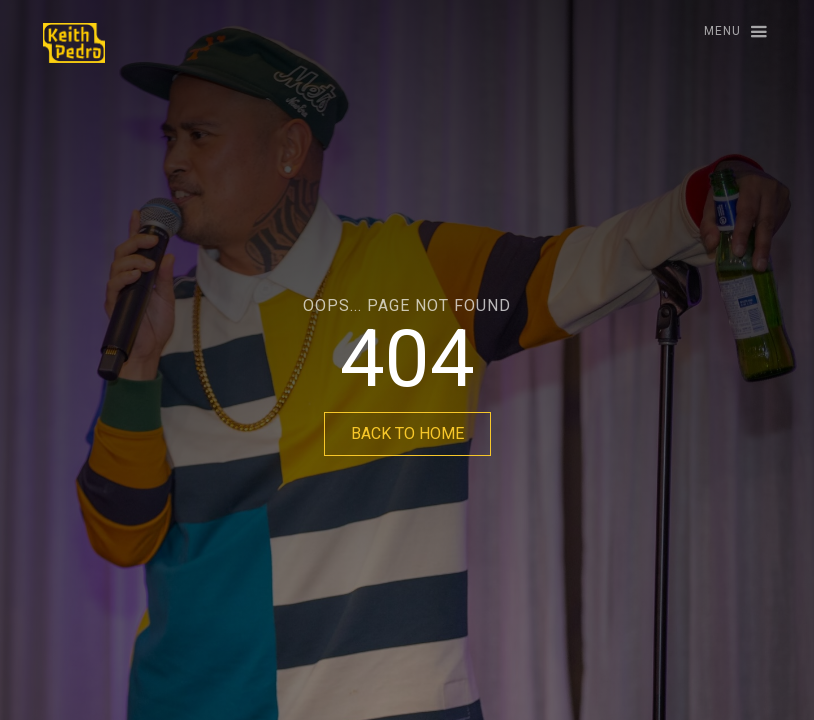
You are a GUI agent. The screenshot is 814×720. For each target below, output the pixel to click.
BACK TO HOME (407, 433)
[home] (74, 43)
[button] (726, 32)
